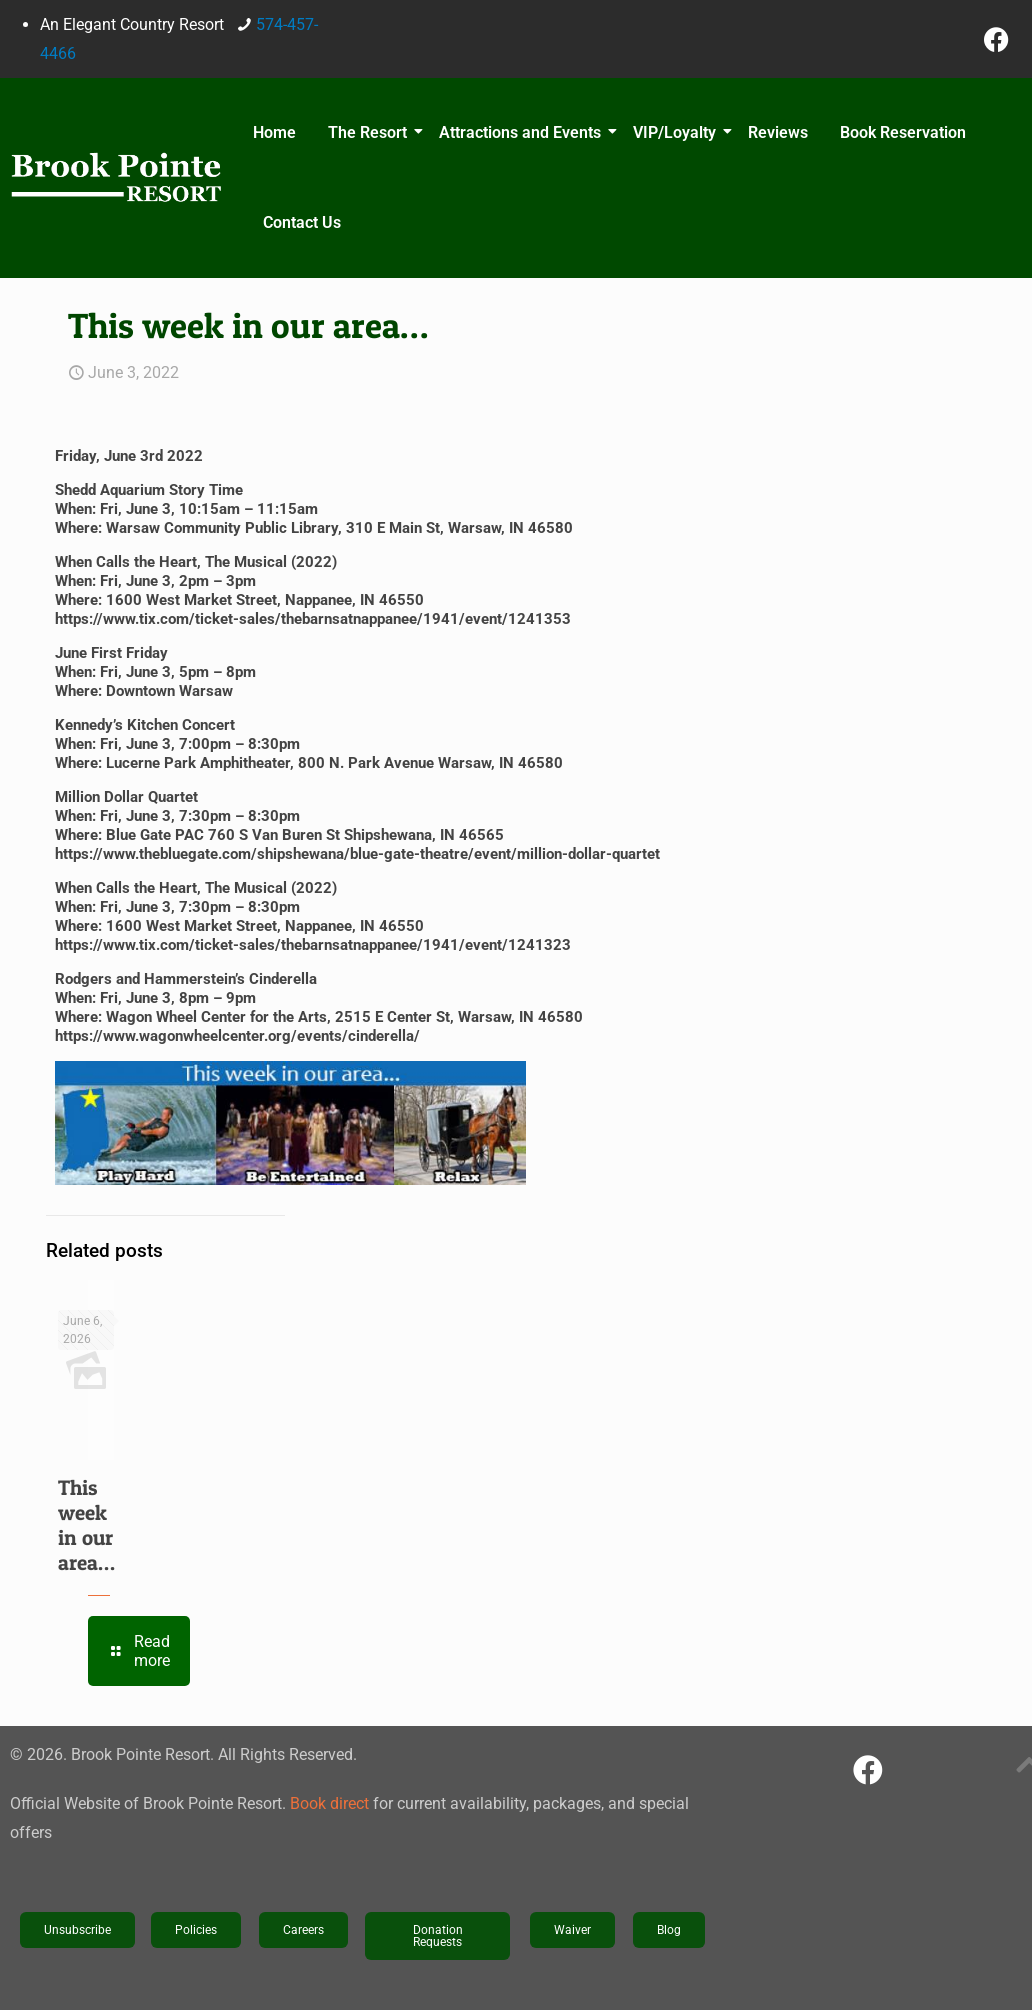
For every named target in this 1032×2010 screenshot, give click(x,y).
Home (274, 132)
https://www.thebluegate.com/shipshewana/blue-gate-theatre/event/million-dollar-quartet (357, 854)
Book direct (329, 1803)
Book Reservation (903, 132)
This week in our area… (86, 1525)
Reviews (778, 132)
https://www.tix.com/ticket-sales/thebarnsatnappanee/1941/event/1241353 (313, 619)
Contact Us (302, 222)
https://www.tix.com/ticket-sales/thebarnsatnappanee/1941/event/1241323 (313, 945)
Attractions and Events (523, 132)
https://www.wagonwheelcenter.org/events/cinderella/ (237, 1036)
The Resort (370, 132)
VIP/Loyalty (677, 132)
